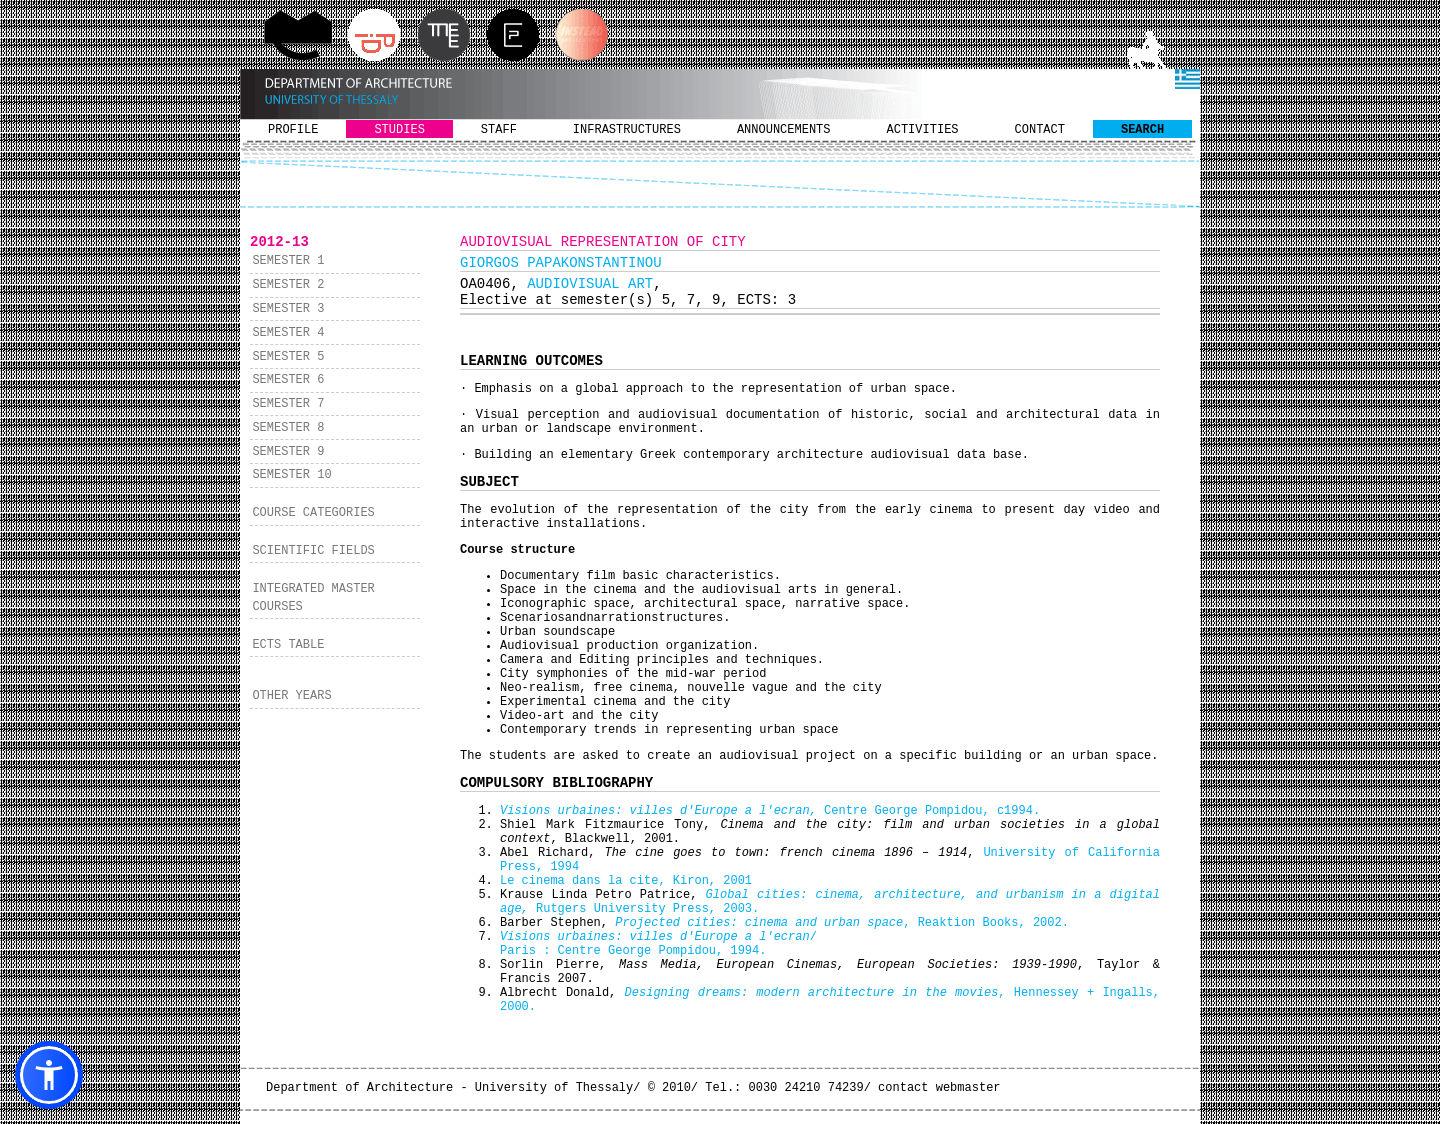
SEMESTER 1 (288, 261)
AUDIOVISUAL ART (590, 284)
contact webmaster (939, 1088)
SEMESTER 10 (291, 475)
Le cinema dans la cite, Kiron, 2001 (626, 881)
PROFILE (293, 130)
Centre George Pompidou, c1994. (770, 811)
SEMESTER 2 (288, 285)
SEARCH (1142, 130)
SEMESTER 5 (288, 357)
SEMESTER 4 (288, 333)
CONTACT (1040, 130)
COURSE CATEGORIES (313, 513)
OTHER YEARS (291, 696)
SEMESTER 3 (288, 309)
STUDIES (399, 130)
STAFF (499, 130)
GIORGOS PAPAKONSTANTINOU (561, 263)
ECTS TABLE (288, 645)
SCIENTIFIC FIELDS (313, 551)
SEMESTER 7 (288, 404)
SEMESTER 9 (288, 452)
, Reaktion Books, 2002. (842, 923)
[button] (49, 1075)
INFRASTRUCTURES (627, 130)
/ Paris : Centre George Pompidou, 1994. (658, 944)
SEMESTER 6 (288, 380)
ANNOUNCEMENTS (784, 130)
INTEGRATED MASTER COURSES (313, 598)
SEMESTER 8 (288, 428)
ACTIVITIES (923, 130)
